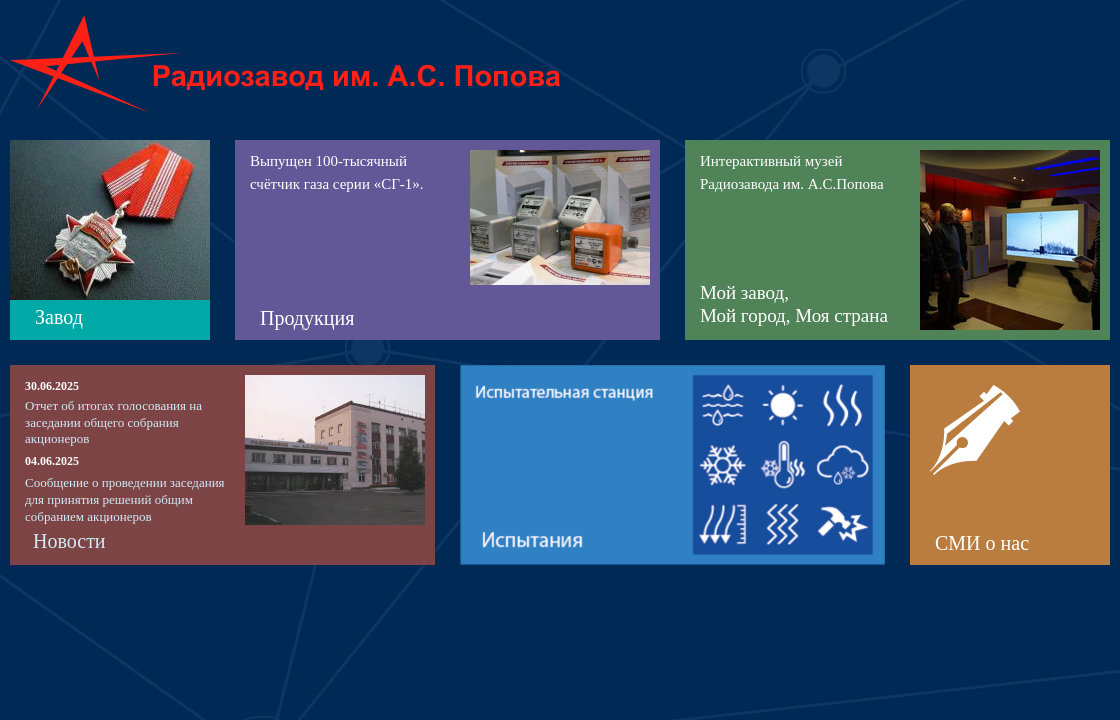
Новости (69, 541)
